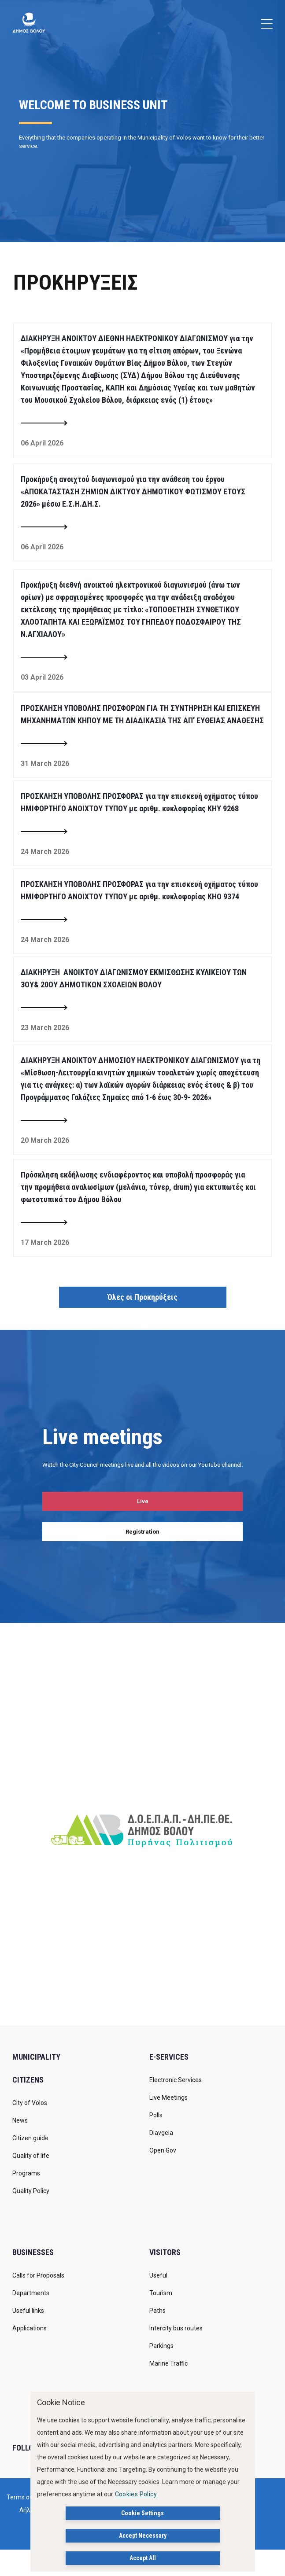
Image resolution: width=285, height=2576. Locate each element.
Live (142, 1501)
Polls (156, 2115)
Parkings (161, 2345)
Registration (142, 1531)
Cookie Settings (142, 2513)
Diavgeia (161, 2132)
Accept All (143, 2557)
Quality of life (30, 2155)
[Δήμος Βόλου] (28, 22)
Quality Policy (30, 2190)
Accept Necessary (143, 2535)
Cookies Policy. (136, 2494)
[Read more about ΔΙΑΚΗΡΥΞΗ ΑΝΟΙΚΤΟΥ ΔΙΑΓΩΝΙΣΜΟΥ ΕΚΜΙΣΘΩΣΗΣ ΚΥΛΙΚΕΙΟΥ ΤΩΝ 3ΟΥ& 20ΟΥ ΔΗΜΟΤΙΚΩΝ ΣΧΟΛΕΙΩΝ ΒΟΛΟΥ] (44, 1008)
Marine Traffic (168, 2363)
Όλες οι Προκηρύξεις (142, 1297)
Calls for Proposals (38, 2275)
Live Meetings (168, 2097)
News (20, 2120)
